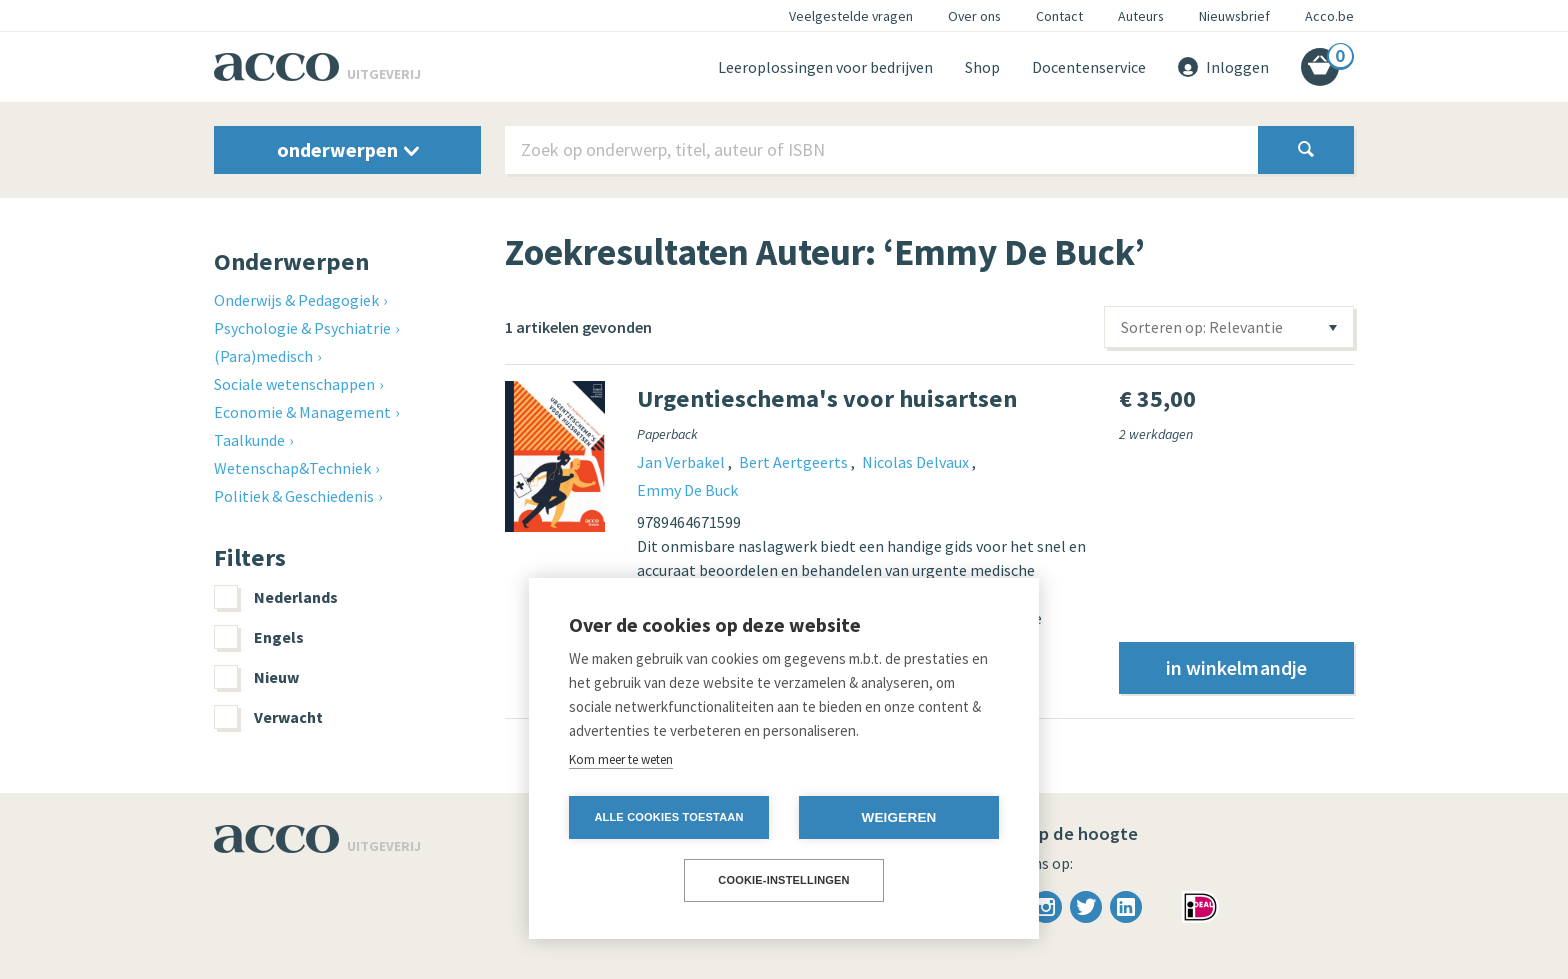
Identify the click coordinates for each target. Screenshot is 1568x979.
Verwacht (268, 717)
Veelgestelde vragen (851, 16)
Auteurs (1141, 16)
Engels (259, 637)
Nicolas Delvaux (917, 462)
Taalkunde (249, 440)
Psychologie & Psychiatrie (302, 328)
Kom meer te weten (621, 759)
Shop (982, 67)
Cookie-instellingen (784, 880)
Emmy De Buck (687, 490)
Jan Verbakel (682, 462)
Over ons (974, 16)
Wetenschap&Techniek (292, 468)
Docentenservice (1089, 67)
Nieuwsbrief (1234, 16)
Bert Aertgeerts (795, 462)
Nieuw (256, 677)
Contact (1059, 16)
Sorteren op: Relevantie (1202, 327)
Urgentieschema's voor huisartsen (827, 398)
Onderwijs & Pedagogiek (296, 300)
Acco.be (1329, 16)
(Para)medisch (263, 356)
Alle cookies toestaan (668, 817)
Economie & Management (302, 412)
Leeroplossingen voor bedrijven (825, 67)
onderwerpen (348, 149)
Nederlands (276, 597)
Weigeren (898, 817)
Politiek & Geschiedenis (294, 496)
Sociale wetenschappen (294, 384)
